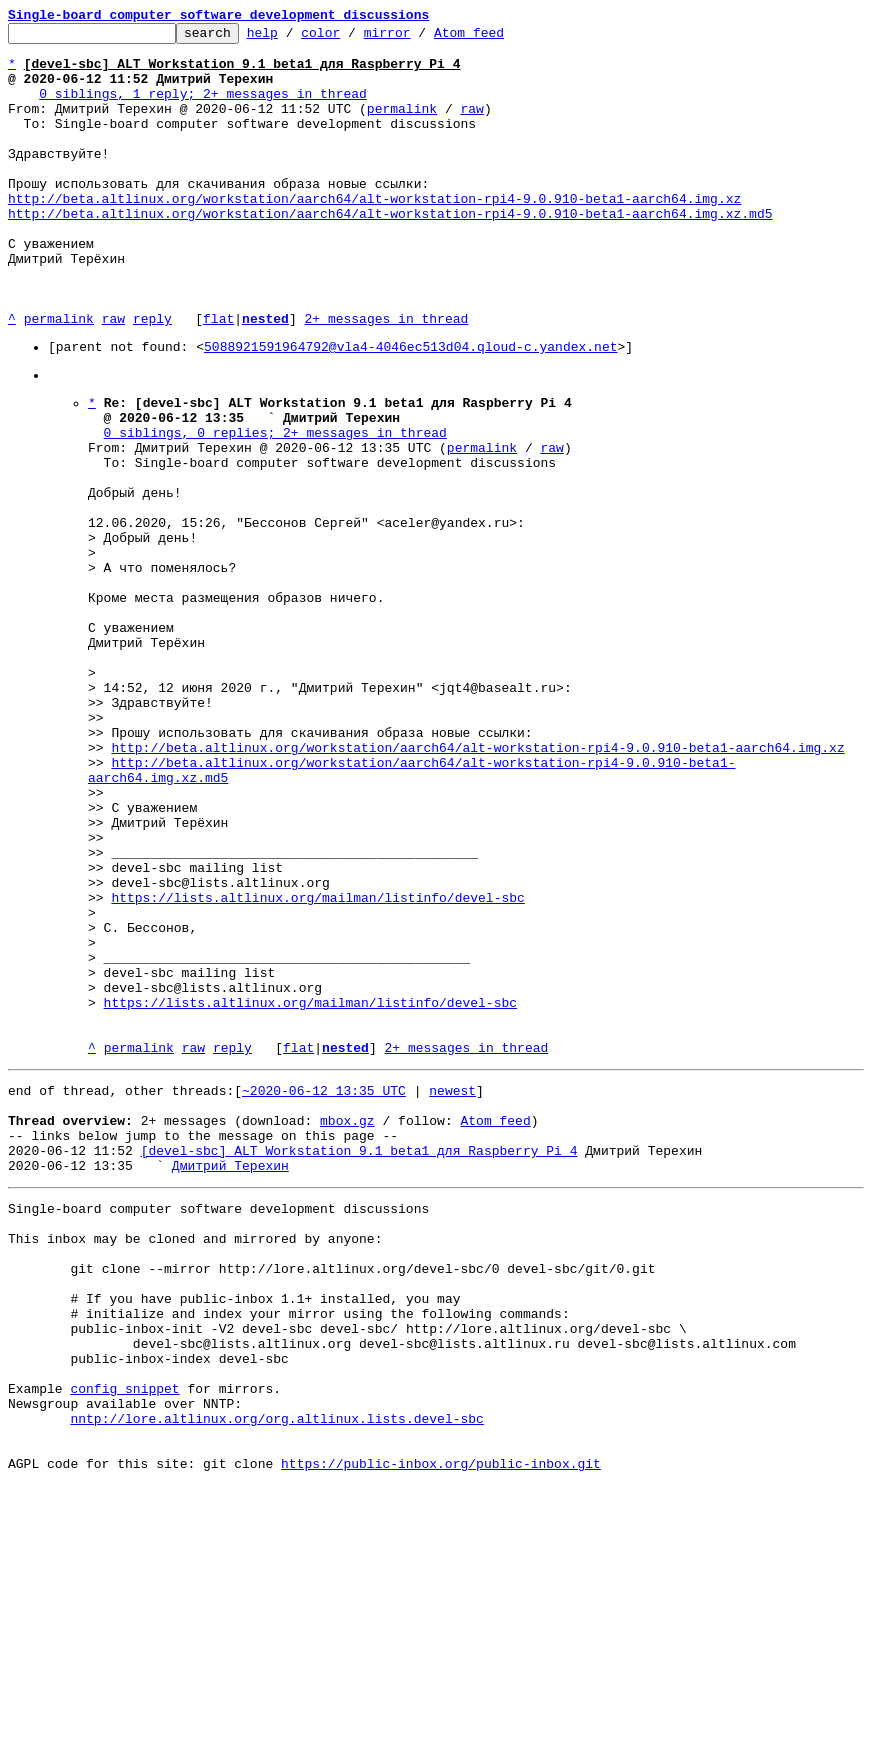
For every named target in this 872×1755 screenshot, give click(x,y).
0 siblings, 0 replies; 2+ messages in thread (275, 507)
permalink (402, 126)
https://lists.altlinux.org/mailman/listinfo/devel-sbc (317, 1065)
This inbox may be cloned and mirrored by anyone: (195, 1463)
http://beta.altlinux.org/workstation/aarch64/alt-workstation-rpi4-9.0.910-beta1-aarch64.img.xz (374, 234)
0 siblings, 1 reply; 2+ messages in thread (203, 108)
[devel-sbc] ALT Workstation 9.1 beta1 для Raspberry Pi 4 (359, 1363)
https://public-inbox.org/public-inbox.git (441, 1733)
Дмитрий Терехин (230, 1381)
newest (452, 1291)
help (293, 38)
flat (218, 378)
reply (152, 378)
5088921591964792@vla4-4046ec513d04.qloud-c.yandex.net (410, 409)
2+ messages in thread (386, 378)
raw (471, 126)
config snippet (124, 1643)
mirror (418, 38)
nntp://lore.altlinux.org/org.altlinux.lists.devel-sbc (276, 1679)
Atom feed (500, 38)
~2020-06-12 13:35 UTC (324, 1291)
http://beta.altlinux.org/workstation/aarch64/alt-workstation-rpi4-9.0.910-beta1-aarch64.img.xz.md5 (390, 252)
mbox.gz (347, 1327)
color (351, 38)
